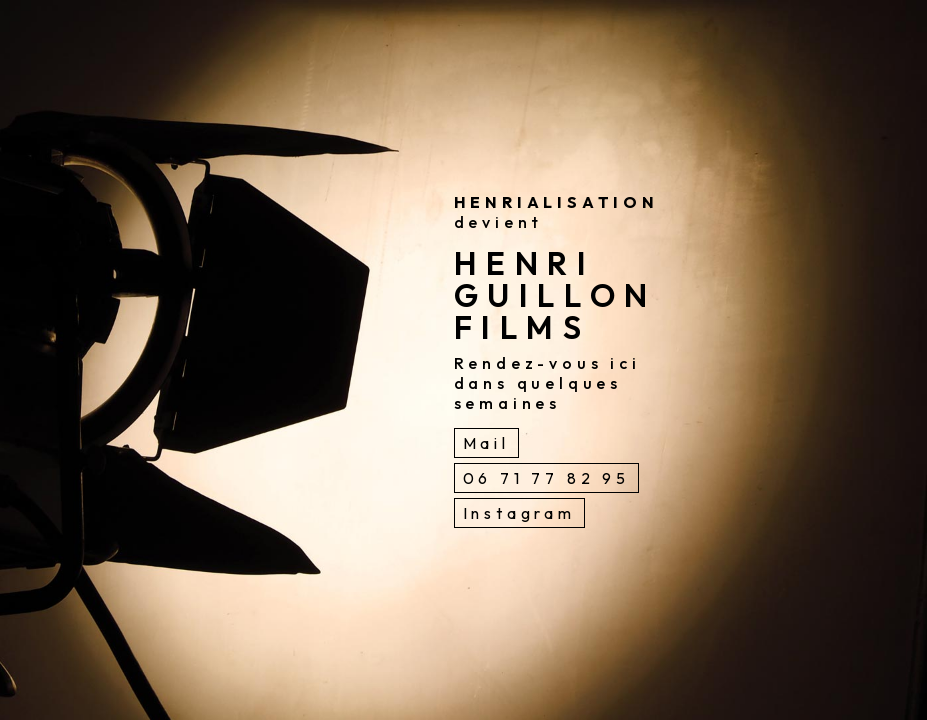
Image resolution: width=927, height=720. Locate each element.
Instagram (519, 513)
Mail (486, 443)
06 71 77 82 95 (546, 478)
